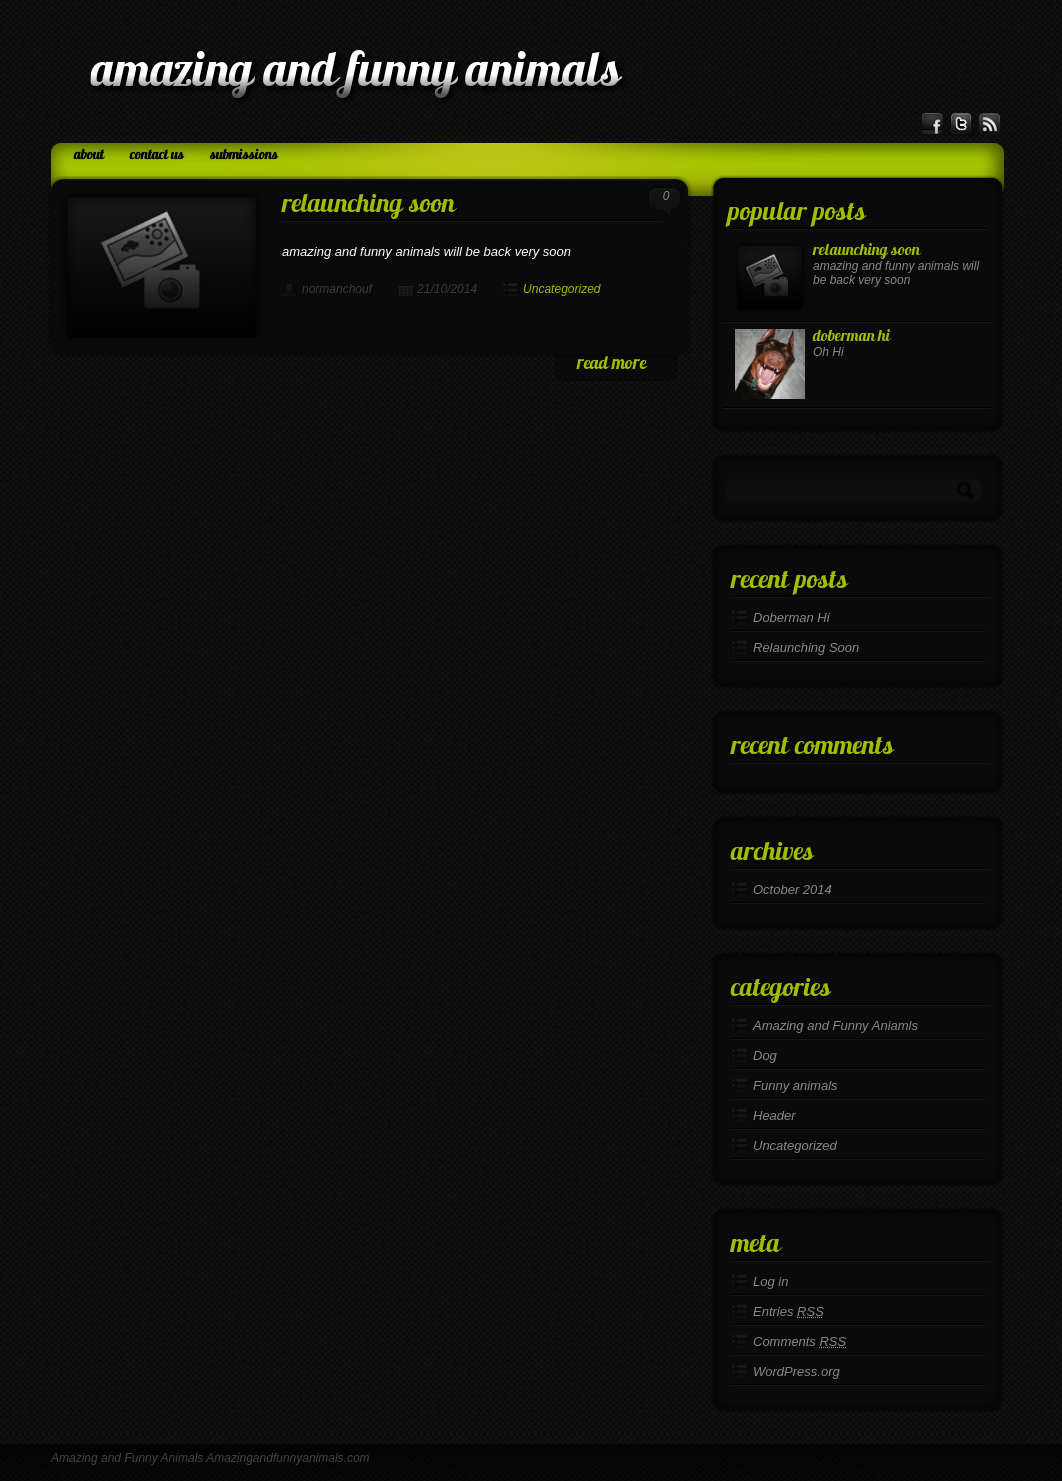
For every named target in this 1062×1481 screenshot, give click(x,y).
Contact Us (157, 155)
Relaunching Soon (368, 205)
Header (774, 1115)
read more (611, 364)
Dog (765, 1055)
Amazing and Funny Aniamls (835, 1025)
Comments (799, 1341)
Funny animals (795, 1085)
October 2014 (792, 889)
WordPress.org (796, 1371)
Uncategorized (561, 289)
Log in (770, 1281)
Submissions (244, 155)
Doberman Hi (851, 337)
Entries (788, 1311)
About (89, 155)
